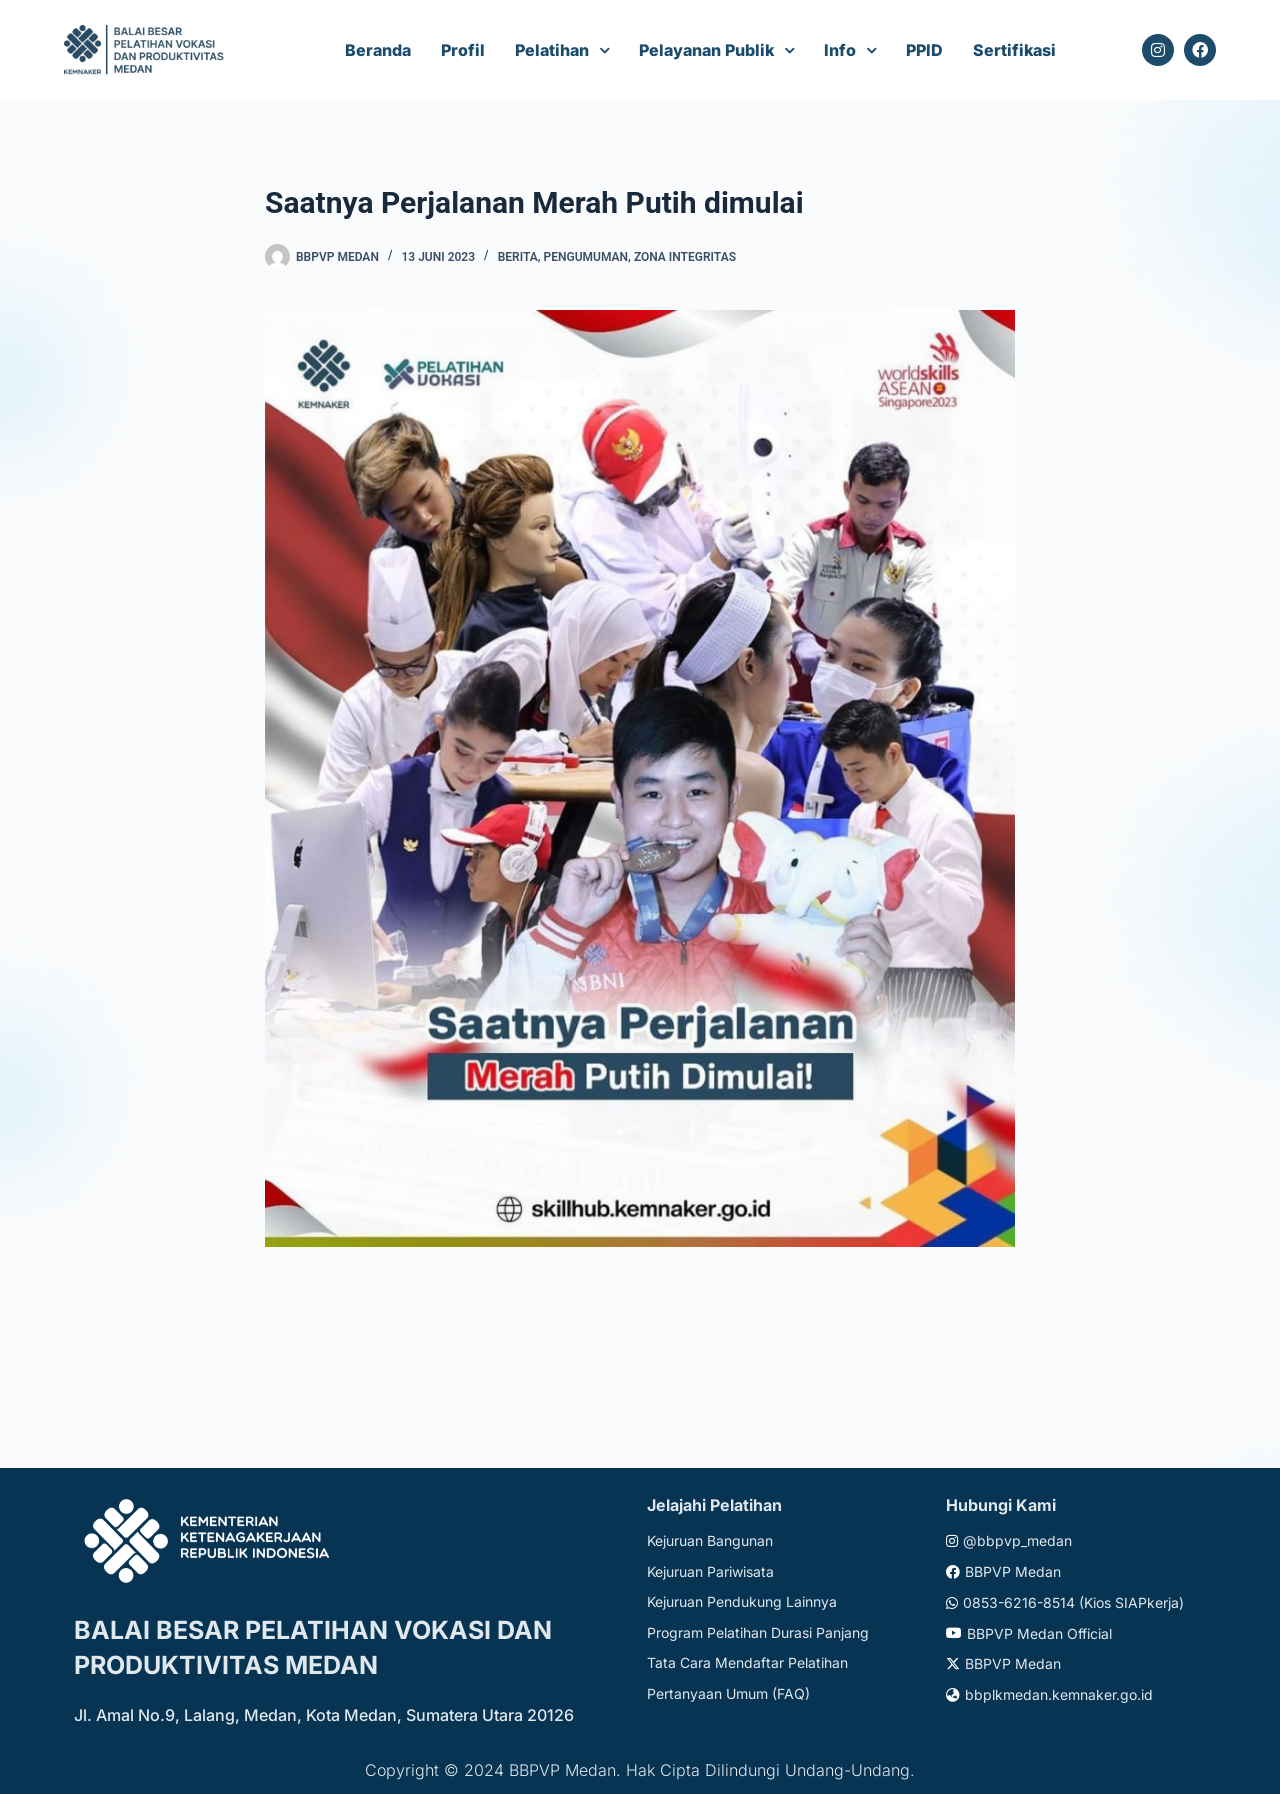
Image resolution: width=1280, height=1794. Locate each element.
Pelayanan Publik (706, 50)
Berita (518, 257)
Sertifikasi (1014, 50)
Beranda (378, 50)
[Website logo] (146, 50)
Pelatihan (552, 50)
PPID (924, 50)
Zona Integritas (685, 257)
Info (840, 50)
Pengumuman (586, 257)
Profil (463, 50)
